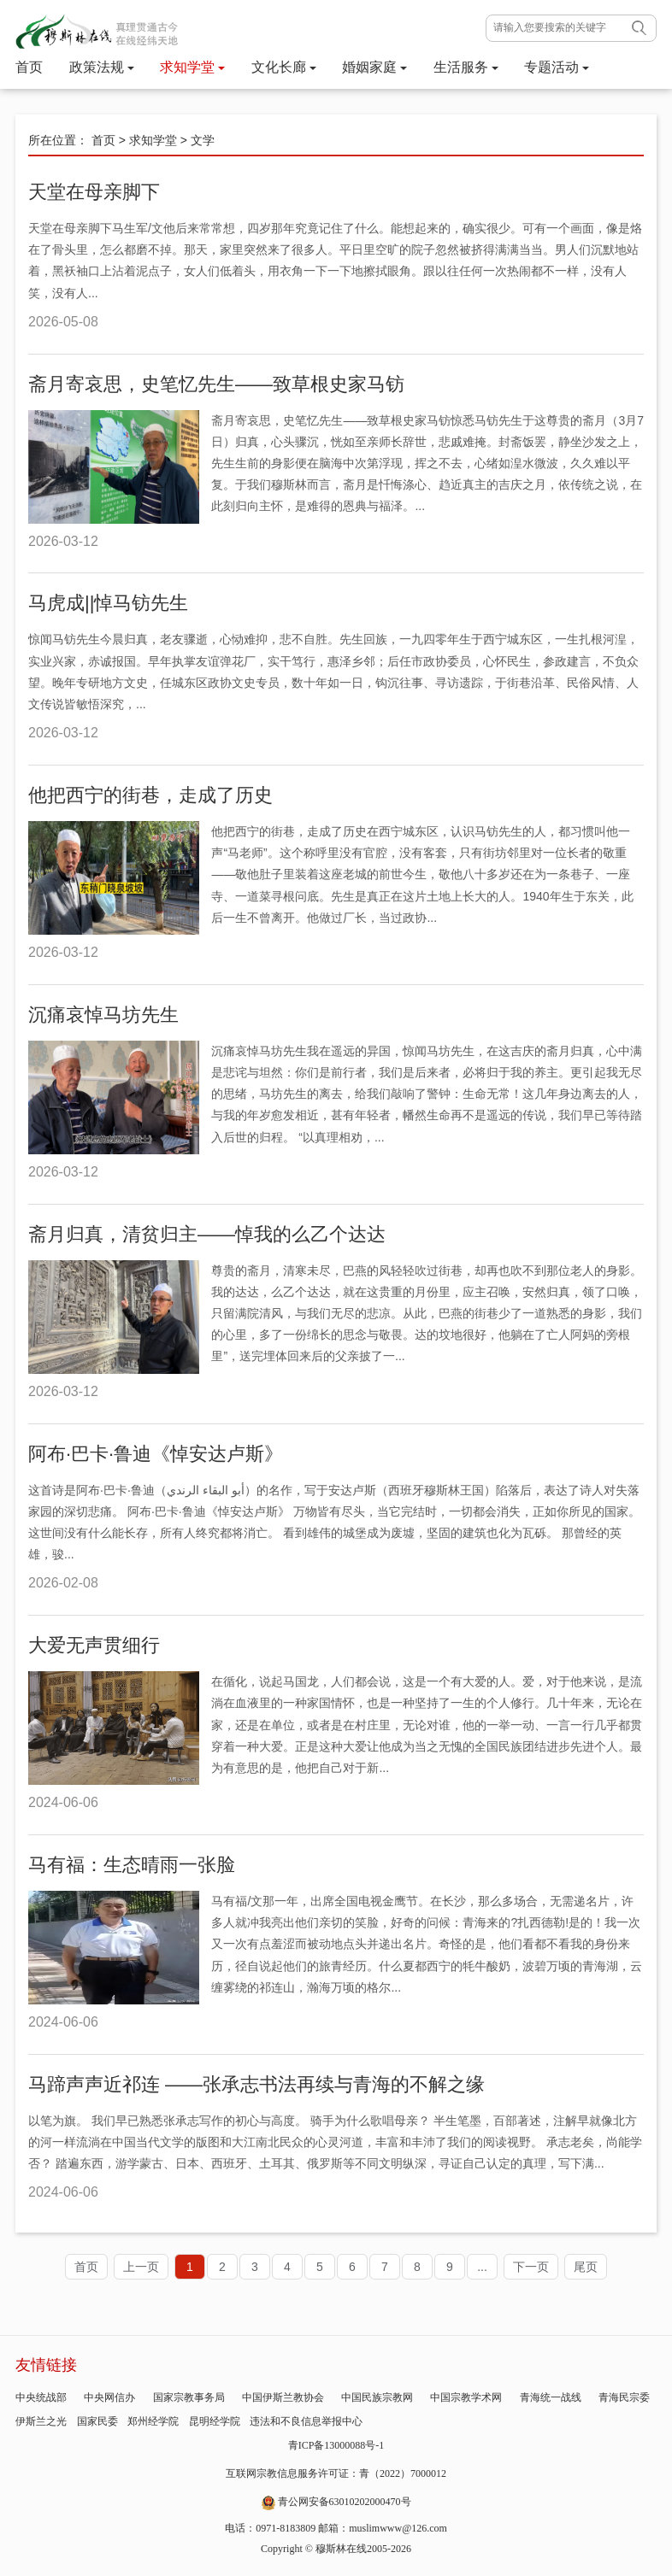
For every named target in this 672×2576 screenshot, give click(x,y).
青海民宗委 (624, 2397)
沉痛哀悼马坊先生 (103, 1014)
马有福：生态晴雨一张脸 (131, 1864)
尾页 (586, 2267)
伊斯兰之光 (41, 2421)
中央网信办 (109, 2397)
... (482, 2267)
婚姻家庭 (374, 67)
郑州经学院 (153, 2421)
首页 (29, 67)
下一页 (531, 2267)
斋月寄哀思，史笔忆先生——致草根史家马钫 (216, 384)
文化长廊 (283, 67)
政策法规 (101, 67)
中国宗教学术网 (466, 2397)
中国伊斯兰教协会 (283, 2397)
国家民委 (97, 2421)
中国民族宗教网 (377, 2397)
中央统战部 (41, 2397)
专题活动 (556, 67)
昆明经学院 (214, 2421)
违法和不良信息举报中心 (306, 2421)
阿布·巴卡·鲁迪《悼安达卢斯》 (155, 1453)
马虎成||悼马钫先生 (108, 602)
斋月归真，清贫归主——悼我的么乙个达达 (207, 1234)
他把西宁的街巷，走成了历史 (150, 795)
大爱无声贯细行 (94, 1645)
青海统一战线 (550, 2397)
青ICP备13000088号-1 (336, 2445)
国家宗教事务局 (189, 2397)
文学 (203, 140)
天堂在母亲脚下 (94, 191)
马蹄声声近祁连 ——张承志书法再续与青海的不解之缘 (256, 2084)
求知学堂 (192, 67)
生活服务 (465, 67)
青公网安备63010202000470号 (344, 2502)
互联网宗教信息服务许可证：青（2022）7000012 (336, 2473)
